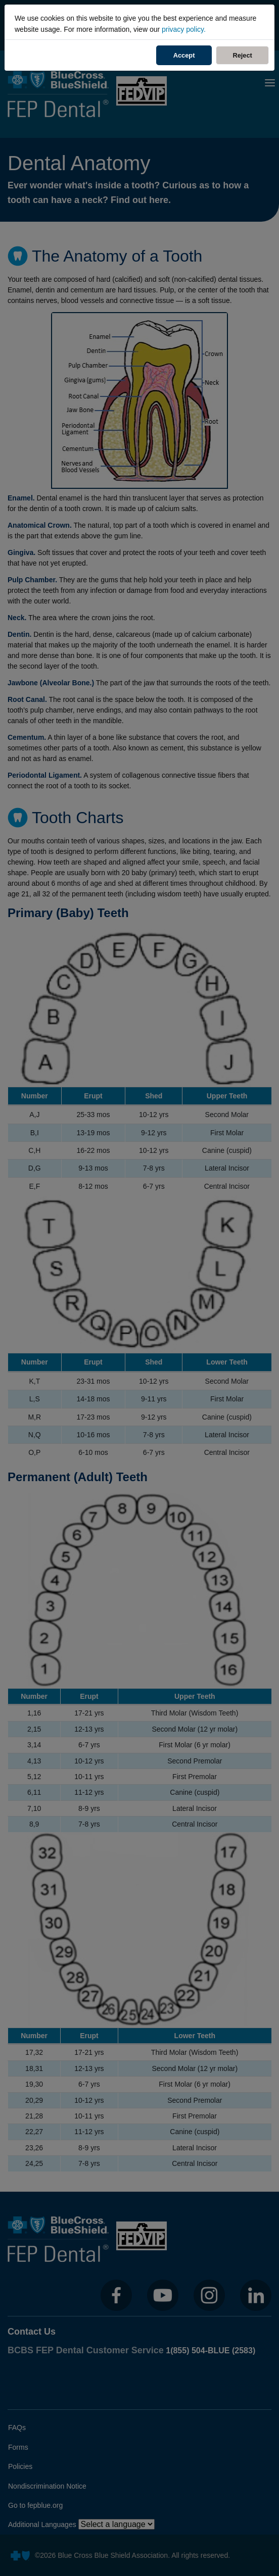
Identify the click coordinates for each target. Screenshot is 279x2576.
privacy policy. (184, 29)
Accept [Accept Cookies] (184, 55)
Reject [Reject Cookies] (250, 54)
